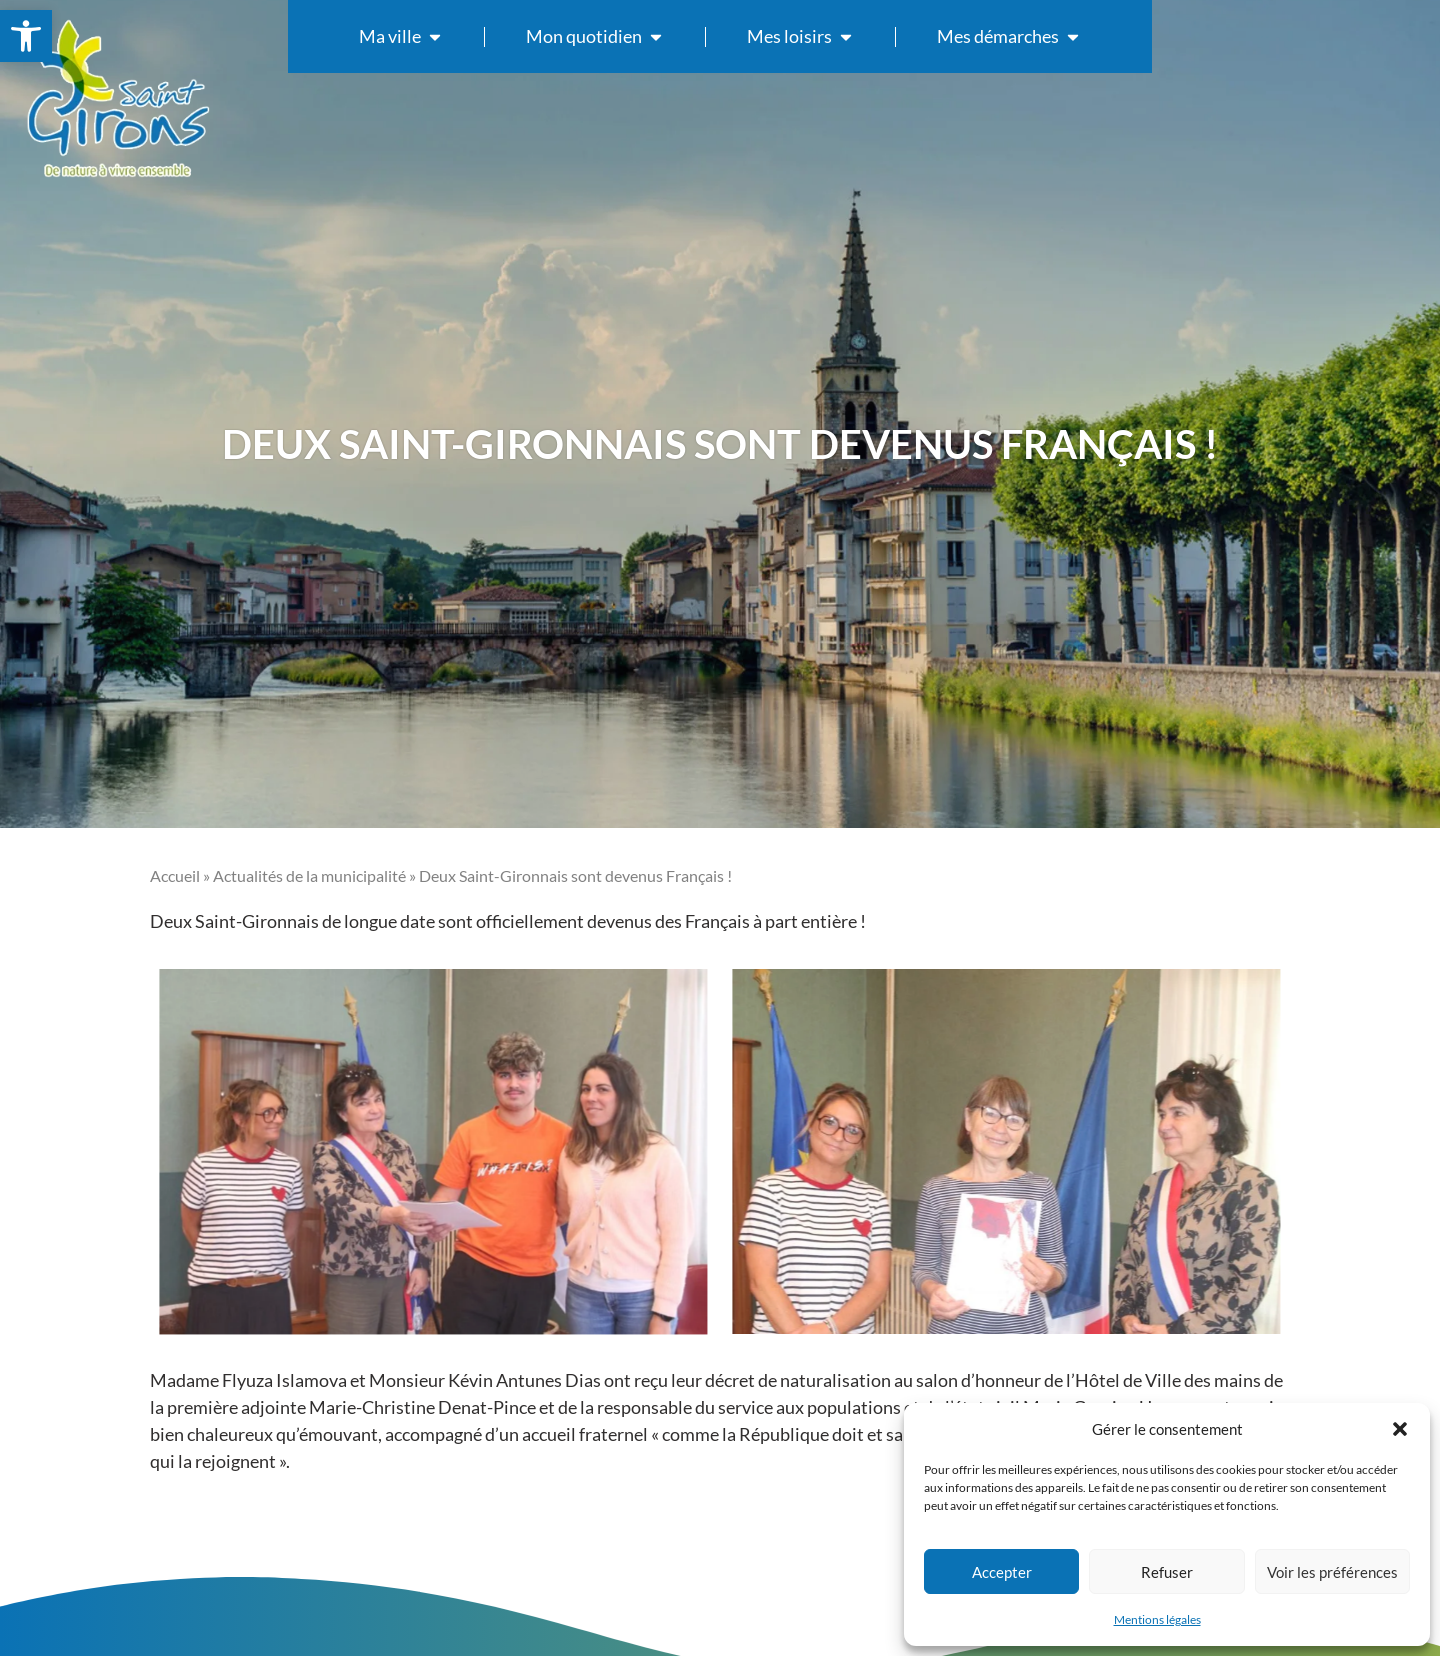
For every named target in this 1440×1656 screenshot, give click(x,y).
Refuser (1167, 1572)
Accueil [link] (175, 875)
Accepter (1002, 1572)
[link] (26, 36)
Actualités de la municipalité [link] (309, 875)
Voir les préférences (1332, 1572)
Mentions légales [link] (1157, 1619)
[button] (1400, 1429)
